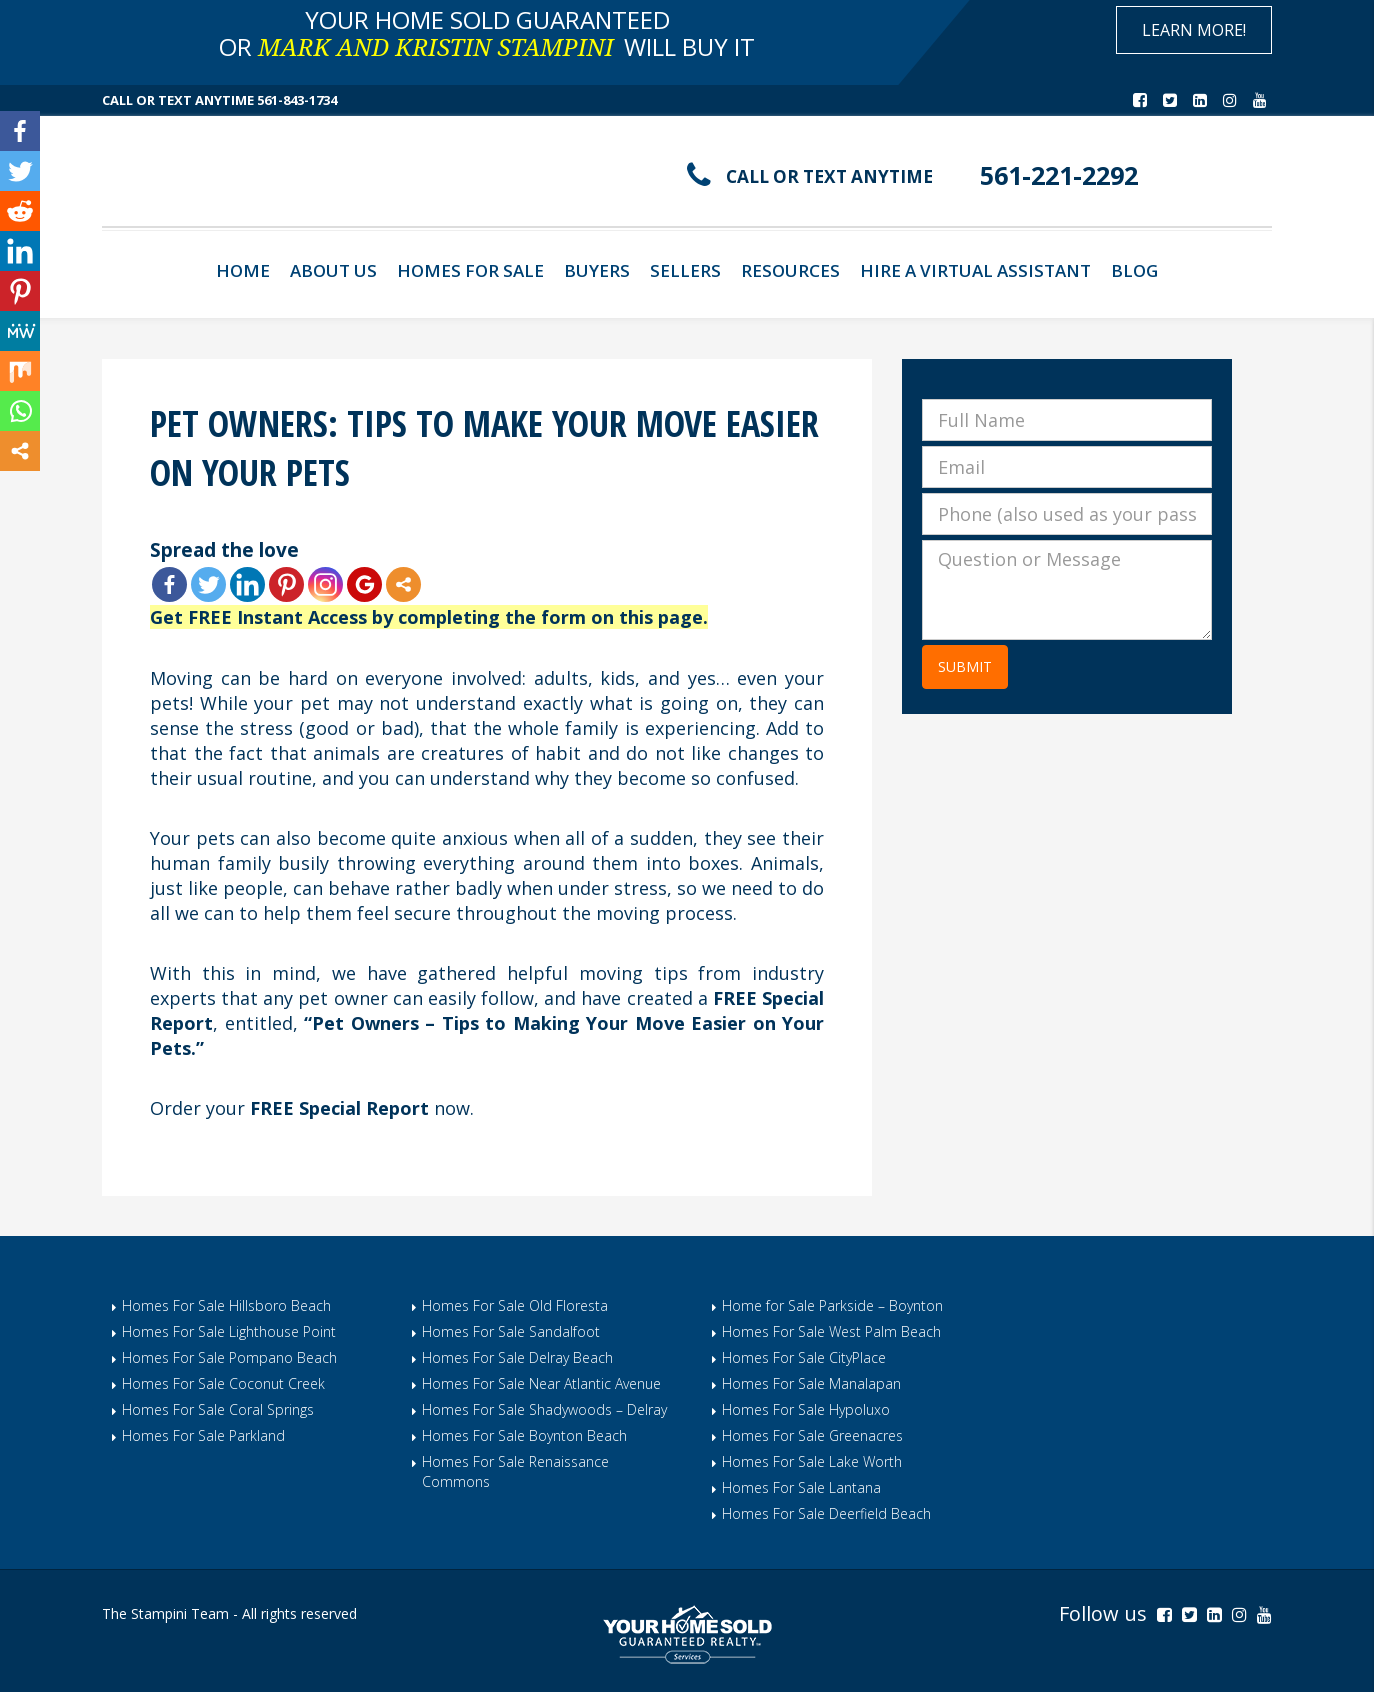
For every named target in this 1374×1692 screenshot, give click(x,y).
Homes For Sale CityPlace (804, 1357)
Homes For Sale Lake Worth (812, 1461)
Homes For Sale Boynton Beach (524, 1435)
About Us (333, 270)
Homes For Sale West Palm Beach (831, 1331)
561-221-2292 (1069, 174)
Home (243, 270)
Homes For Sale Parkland (203, 1435)
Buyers (597, 270)
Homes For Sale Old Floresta (515, 1305)
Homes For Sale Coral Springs (218, 1409)
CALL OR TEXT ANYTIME (839, 176)
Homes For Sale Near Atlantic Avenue (541, 1383)
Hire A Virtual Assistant (975, 270)
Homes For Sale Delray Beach (517, 1357)
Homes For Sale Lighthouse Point (229, 1331)
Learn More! (1194, 30)
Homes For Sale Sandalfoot (511, 1331)
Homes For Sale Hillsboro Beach (226, 1305)
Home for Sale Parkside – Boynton (832, 1305)
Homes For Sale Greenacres (812, 1435)
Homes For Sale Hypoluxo (806, 1409)
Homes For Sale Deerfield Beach (826, 1513)
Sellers (685, 270)
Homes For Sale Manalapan (811, 1383)
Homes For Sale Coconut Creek (223, 1383)
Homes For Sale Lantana (801, 1487)
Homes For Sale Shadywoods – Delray (544, 1409)
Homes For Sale (470, 270)
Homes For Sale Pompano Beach (229, 1357)
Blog (1134, 270)
